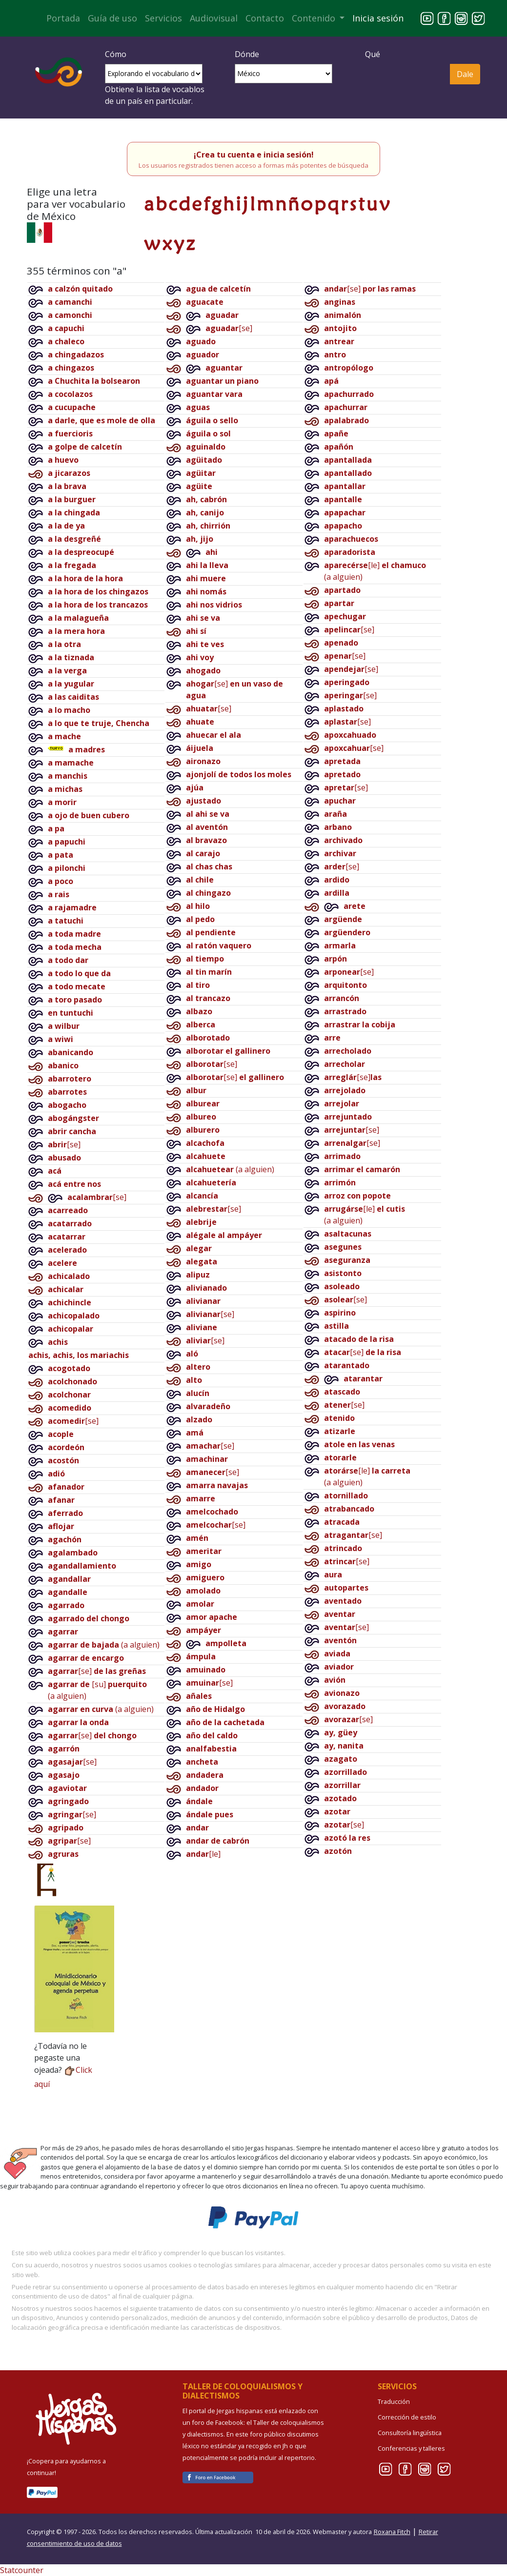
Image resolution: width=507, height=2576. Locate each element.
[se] (64, 1144)
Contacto (264, 18)
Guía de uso (112, 18)
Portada (63, 18)
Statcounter (21, 2570)
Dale (465, 74)
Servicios (163, 18)
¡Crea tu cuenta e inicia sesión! (254, 154)
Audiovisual (214, 18)
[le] (203, 1853)
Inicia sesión (378, 18)
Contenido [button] (315, 18)
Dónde (247, 54)
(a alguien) (104, 1644)
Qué (372, 54)
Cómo (115, 54)
